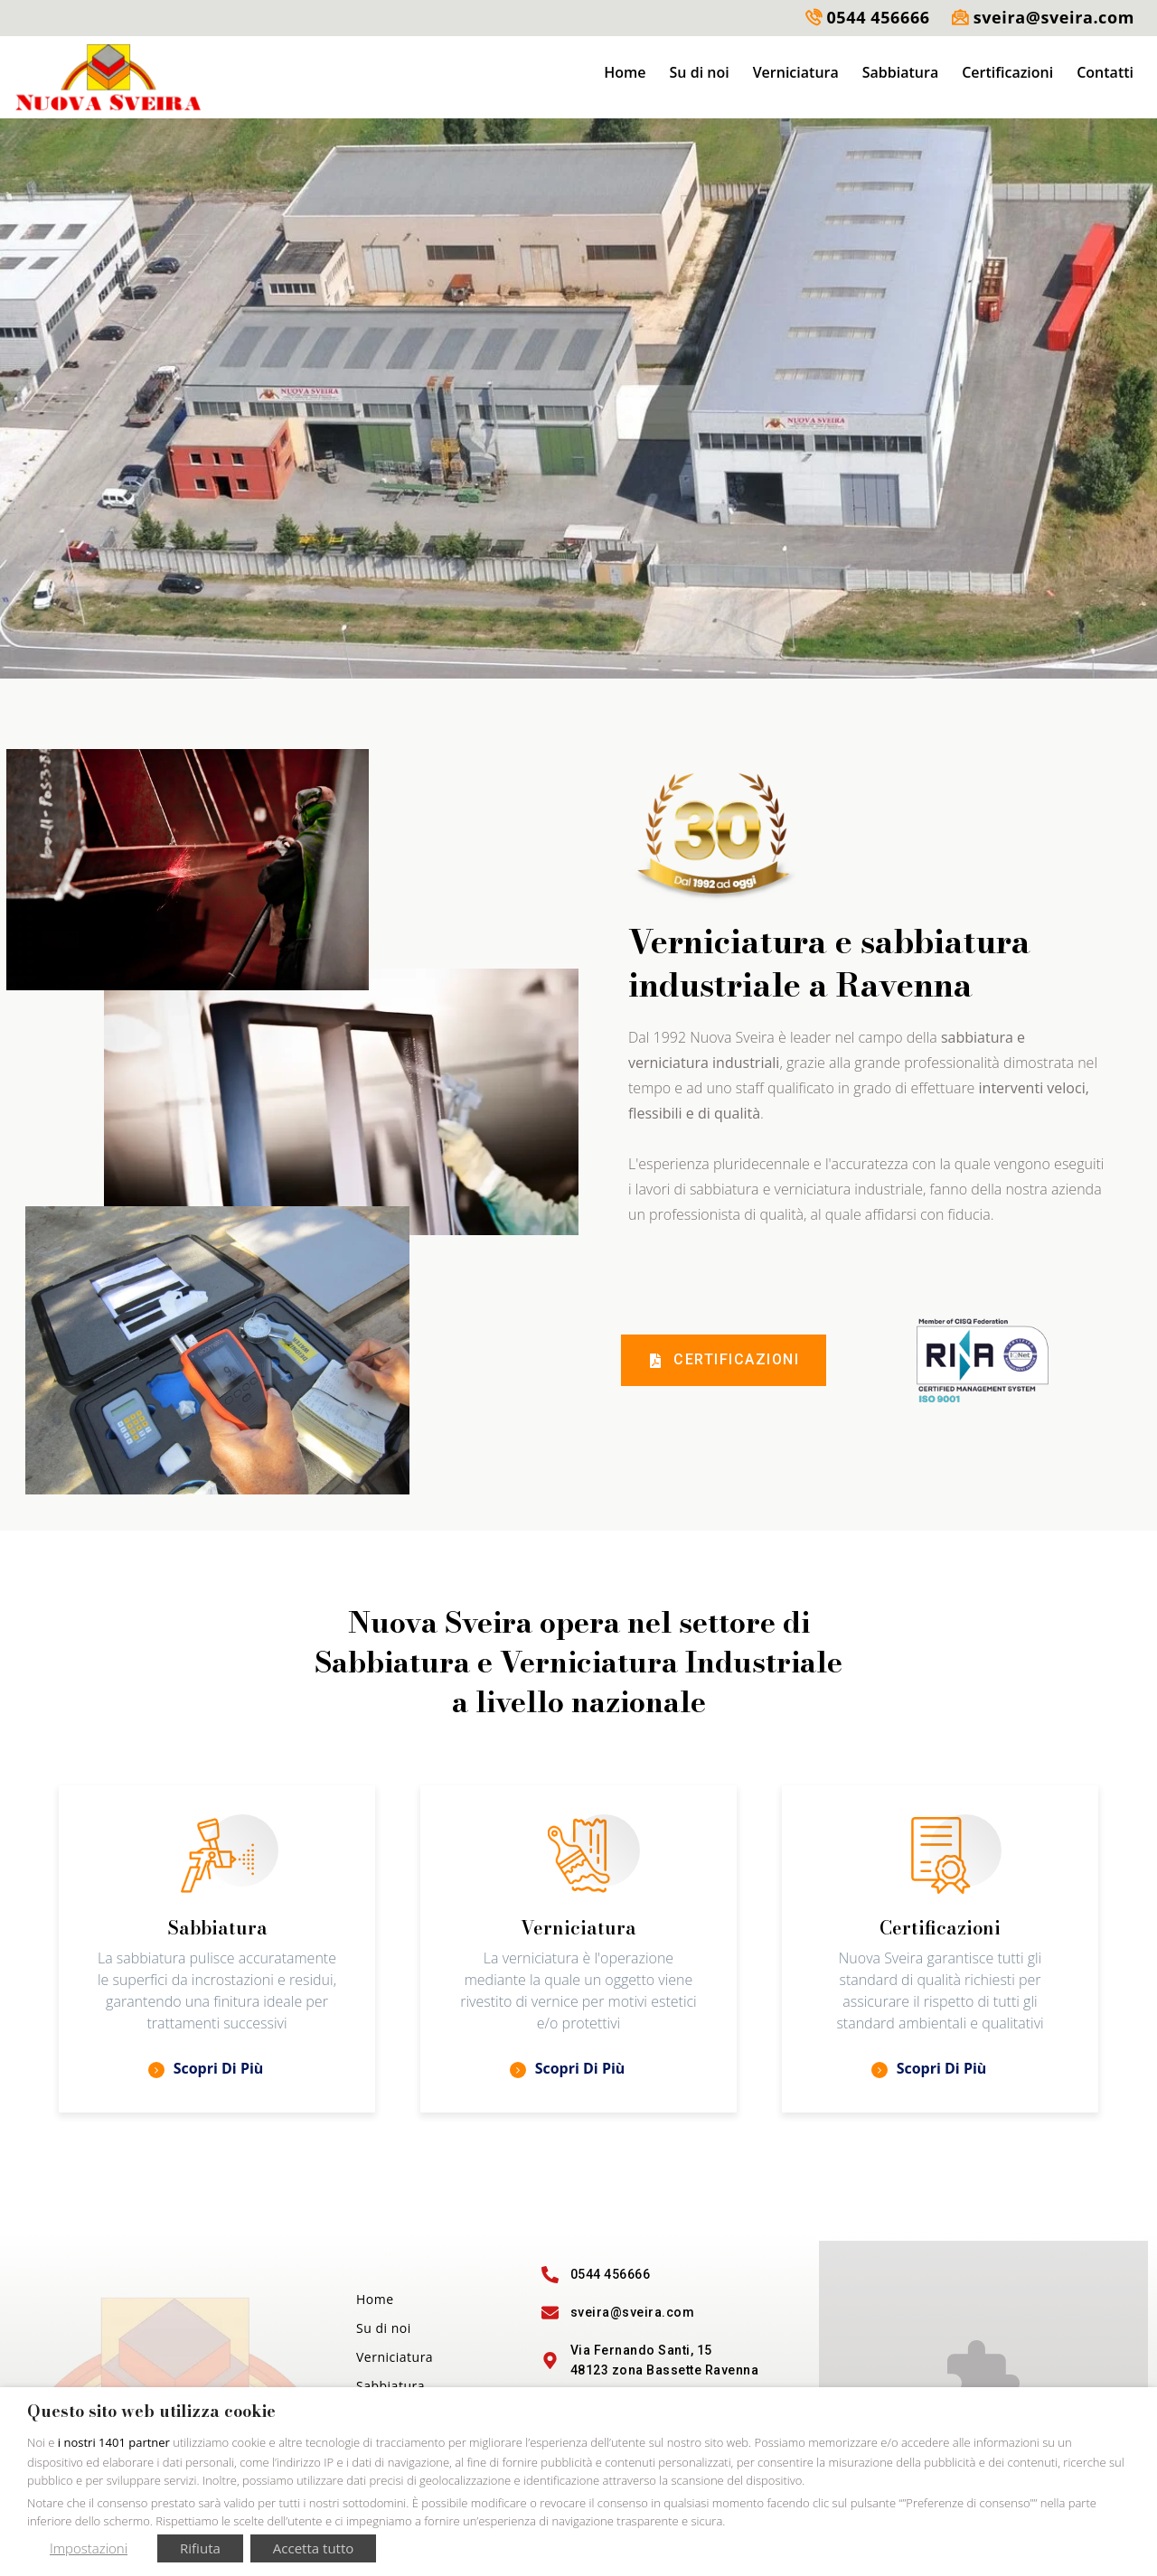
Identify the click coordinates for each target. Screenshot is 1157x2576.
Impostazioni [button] (88, 2548)
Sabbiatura (900, 72)
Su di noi (699, 72)
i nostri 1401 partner (114, 2442)
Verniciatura (796, 72)
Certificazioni (1007, 72)
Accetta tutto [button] (313, 2548)
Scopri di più (206, 2068)
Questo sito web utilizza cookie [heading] (151, 2411)
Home (624, 72)
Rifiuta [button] (200, 2548)
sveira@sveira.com (1054, 17)
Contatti (1105, 72)
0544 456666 (877, 17)
